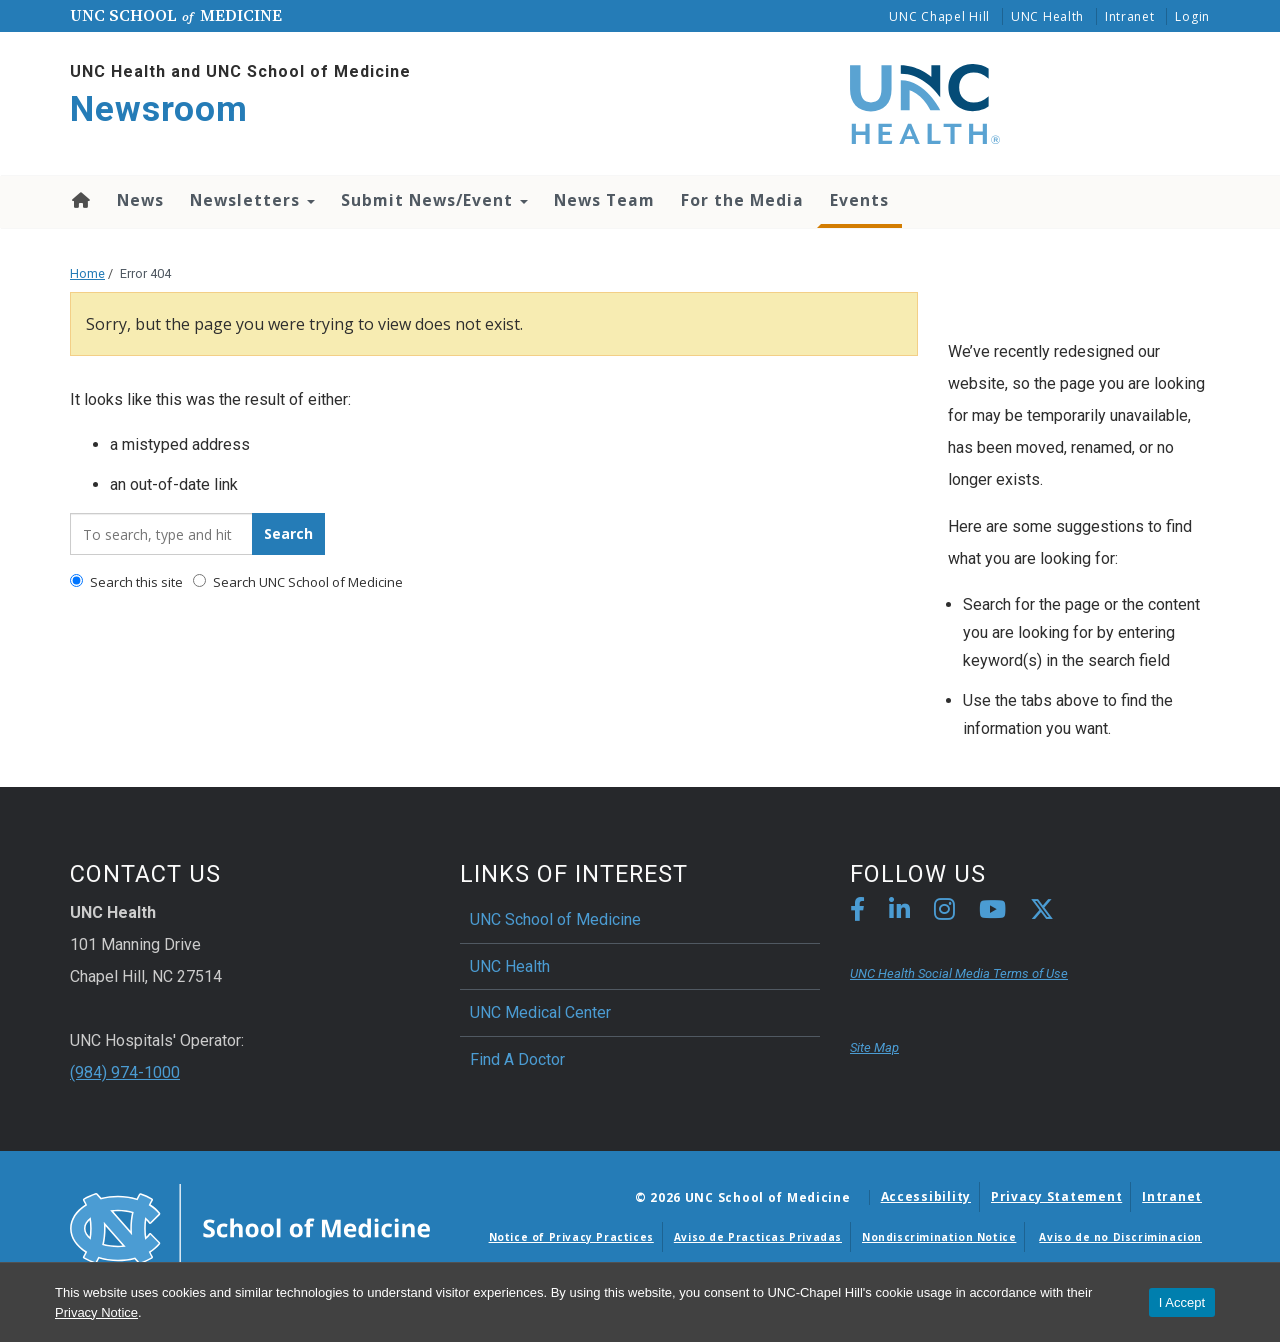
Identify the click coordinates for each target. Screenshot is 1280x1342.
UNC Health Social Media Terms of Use (959, 973)
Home (79, 200)
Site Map (874, 1047)
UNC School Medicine (176, 15)
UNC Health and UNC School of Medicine (240, 71)
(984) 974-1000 (125, 1072)
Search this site (126, 582)
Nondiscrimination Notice (939, 1237)
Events (859, 200)
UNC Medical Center (540, 1012)
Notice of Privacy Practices (571, 1237)
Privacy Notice (96, 1312)
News (140, 200)
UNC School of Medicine (555, 919)
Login (1192, 16)
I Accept (1182, 1302)
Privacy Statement (1056, 1196)
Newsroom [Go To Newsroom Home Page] (159, 109)
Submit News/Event (434, 200)
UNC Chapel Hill (939, 16)
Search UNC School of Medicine (298, 582)
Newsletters (252, 200)
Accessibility (926, 1196)
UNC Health (1047, 16)
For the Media (742, 200)
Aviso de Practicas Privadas (758, 1237)
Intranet (1130, 16)
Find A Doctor (517, 1059)
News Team (604, 200)
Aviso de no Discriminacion (1120, 1237)
